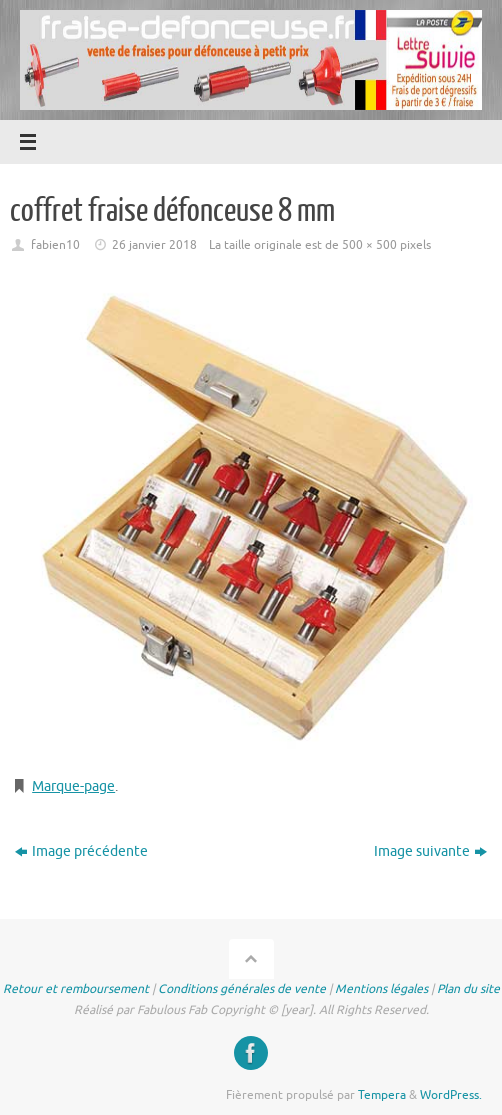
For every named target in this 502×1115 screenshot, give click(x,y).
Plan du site (468, 989)
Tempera (382, 1095)
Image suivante (430, 851)
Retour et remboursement (76, 989)
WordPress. (451, 1095)
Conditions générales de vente (242, 989)
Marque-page (73, 786)
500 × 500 (369, 245)
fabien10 (55, 245)
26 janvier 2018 (154, 245)
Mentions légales (381, 989)
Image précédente (81, 851)
